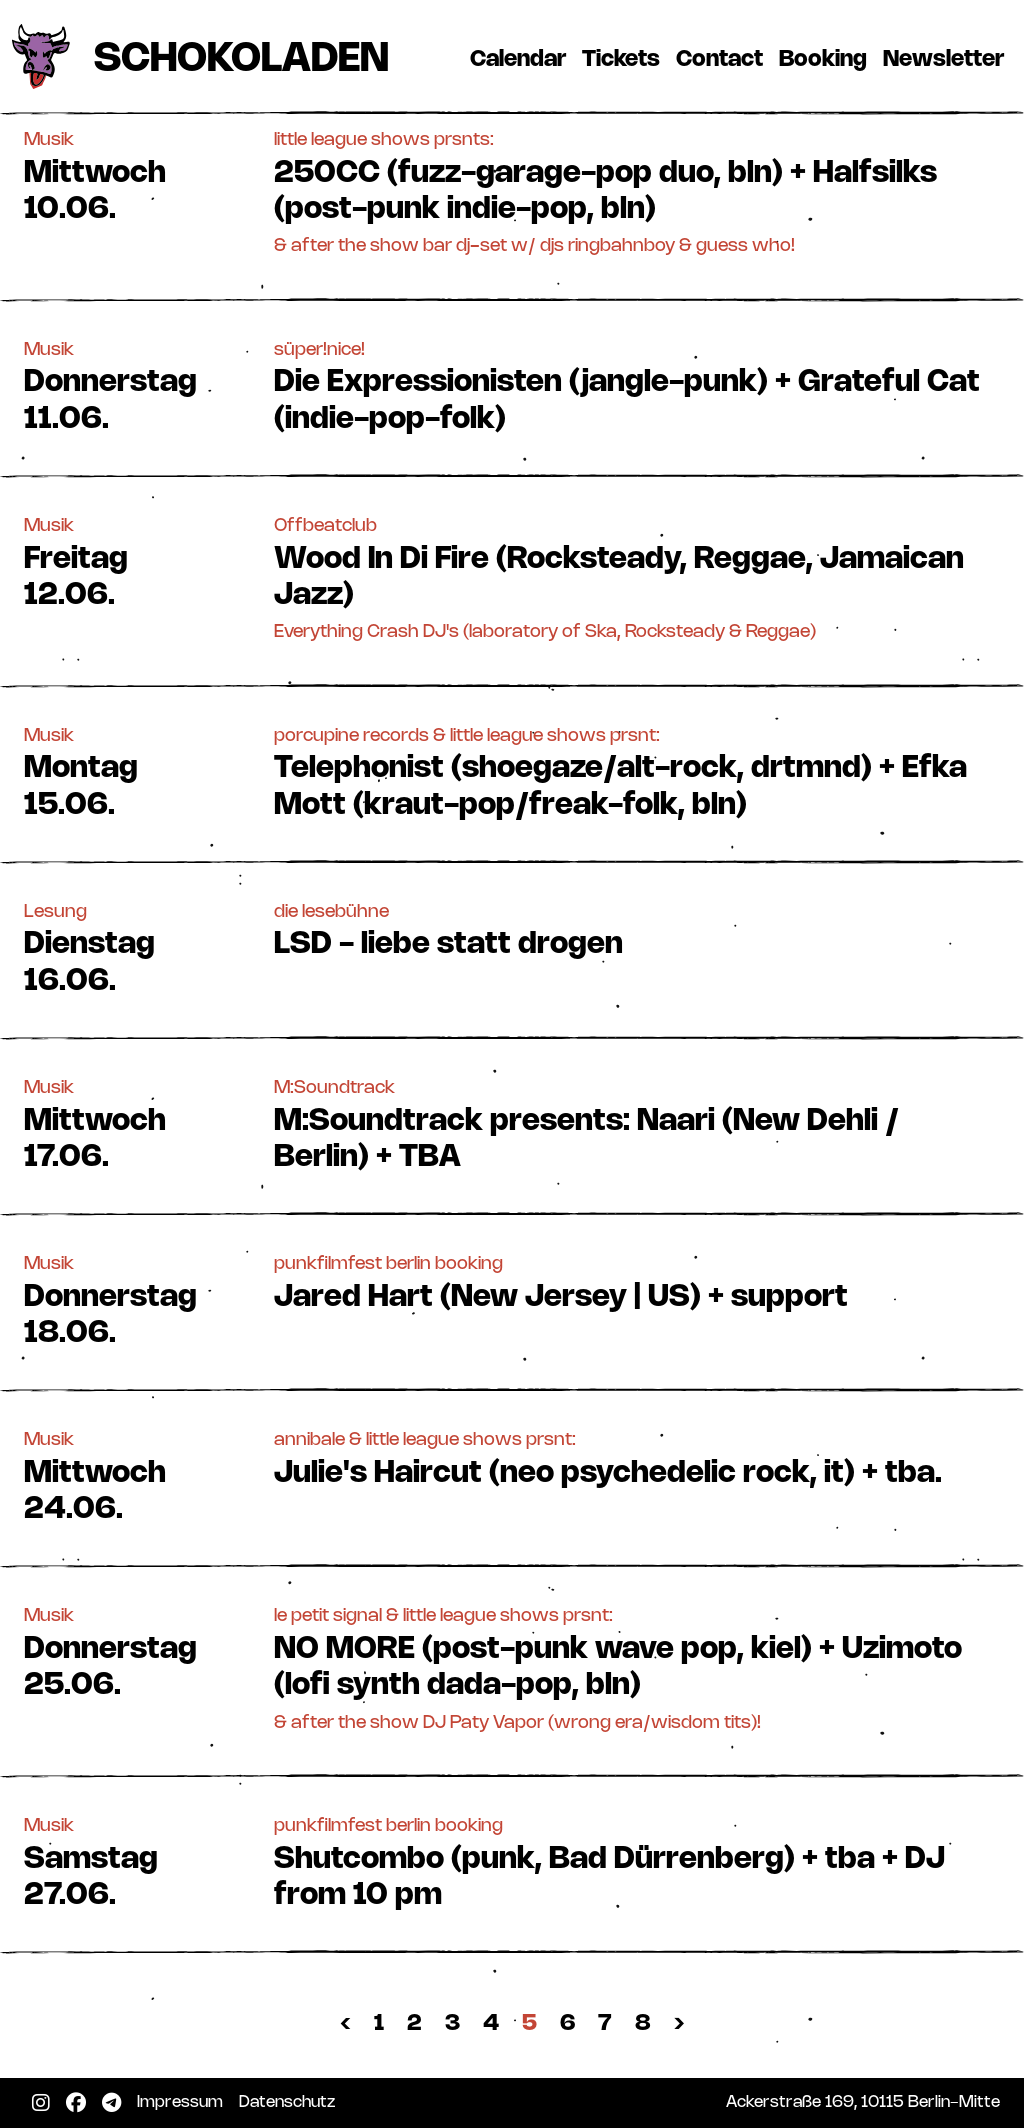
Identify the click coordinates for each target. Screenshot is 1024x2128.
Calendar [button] (518, 59)
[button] (512, 192)
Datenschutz (291, 2102)
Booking (827, 59)
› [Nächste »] (679, 2023)
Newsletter (947, 59)
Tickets (625, 59)
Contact (723, 59)
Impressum (184, 2102)
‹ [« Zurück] (345, 2023)
